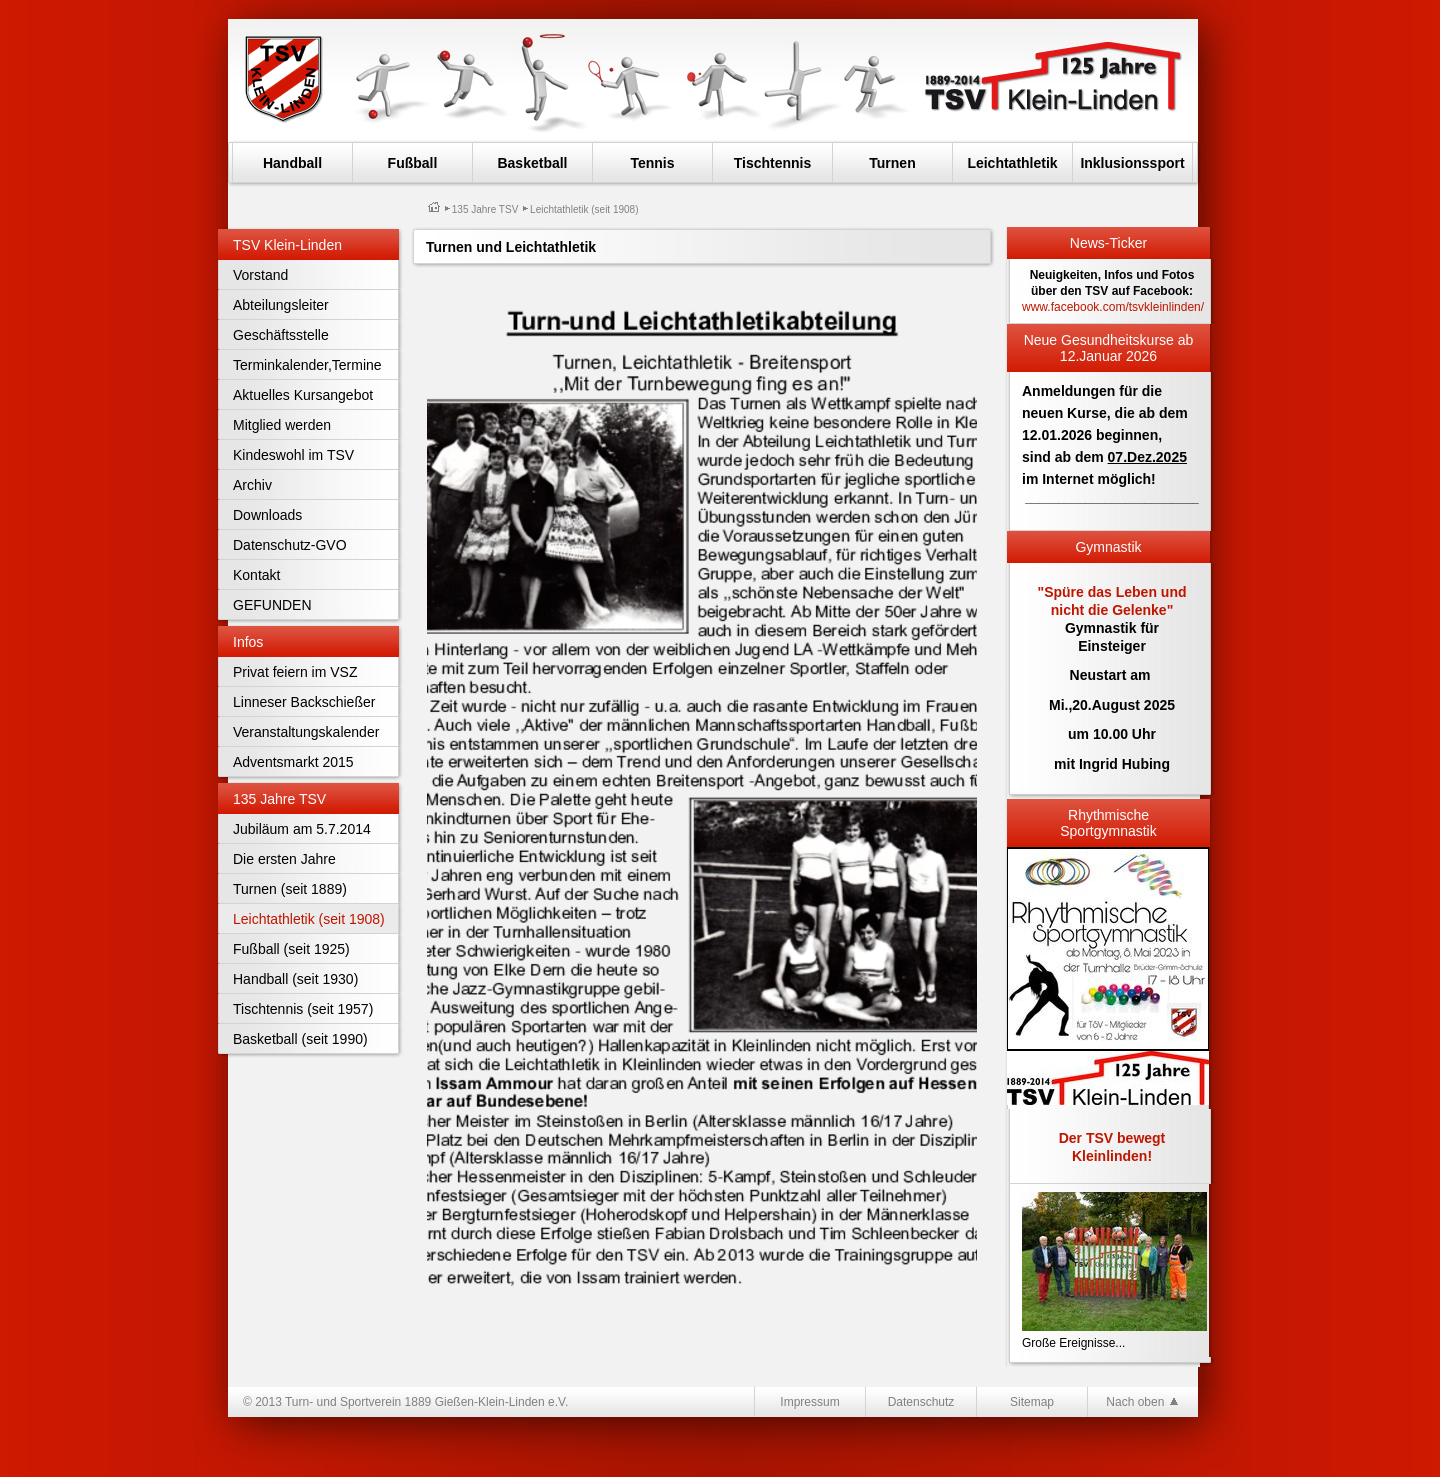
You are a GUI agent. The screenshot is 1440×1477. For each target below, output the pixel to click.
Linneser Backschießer (304, 702)
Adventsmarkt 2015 (293, 762)
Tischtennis (773, 163)
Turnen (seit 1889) (290, 889)
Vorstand (260, 275)
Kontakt (256, 575)
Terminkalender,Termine (307, 365)
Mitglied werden (282, 425)
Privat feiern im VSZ (295, 672)
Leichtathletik (1012, 163)
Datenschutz (921, 1402)
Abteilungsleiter (281, 305)
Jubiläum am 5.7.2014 (302, 829)
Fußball (413, 163)
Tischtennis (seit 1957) (303, 1009)
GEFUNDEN (272, 605)
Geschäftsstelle (281, 335)
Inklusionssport (1132, 163)
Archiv (252, 485)
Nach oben (1142, 1401)
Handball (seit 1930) (295, 979)
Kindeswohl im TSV (293, 455)
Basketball (532, 163)
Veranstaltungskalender (306, 732)
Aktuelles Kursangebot (303, 395)
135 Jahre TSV (485, 209)
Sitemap (1032, 1402)
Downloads (267, 515)
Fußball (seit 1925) (291, 949)
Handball (292, 163)
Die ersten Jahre (284, 859)
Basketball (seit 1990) (300, 1039)
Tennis (652, 163)
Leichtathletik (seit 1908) (309, 919)
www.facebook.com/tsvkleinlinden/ (1113, 307)
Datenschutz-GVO (290, 545)
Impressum (809, 1402)
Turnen (892, 163)
